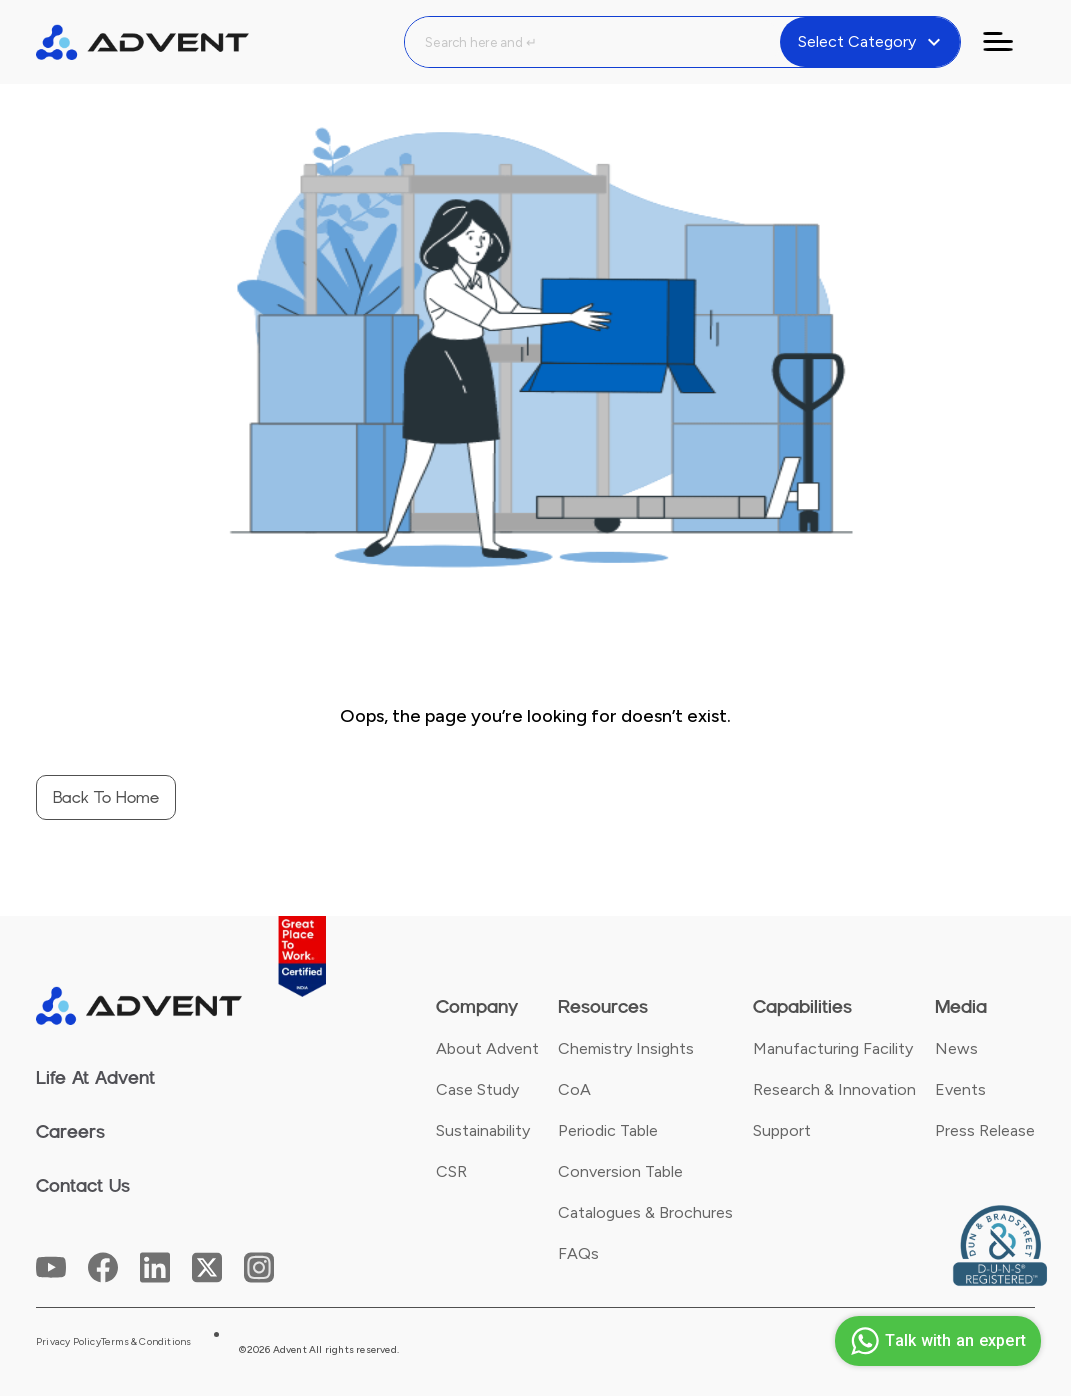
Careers (70, 1132)
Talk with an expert (935, 1341)
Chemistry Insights (626, 1048)
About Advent (487, 1048)
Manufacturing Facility (833, 1048)
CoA (574, 1089)
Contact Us (83, 1186)
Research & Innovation (834, 1089)
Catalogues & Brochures (645, 1212)
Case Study (477, 1089)
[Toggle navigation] (1010, 42)
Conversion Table (620, 1171)
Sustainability (483, 1130)
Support (782, 1130)
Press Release (985, 1130)
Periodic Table (608, 1130)
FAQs (578, 1253)
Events (960, 1089)
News (956, 1048)
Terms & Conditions (146, 1342)
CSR (451, 1171)
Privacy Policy (68, 1342)
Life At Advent (95, 1078)
